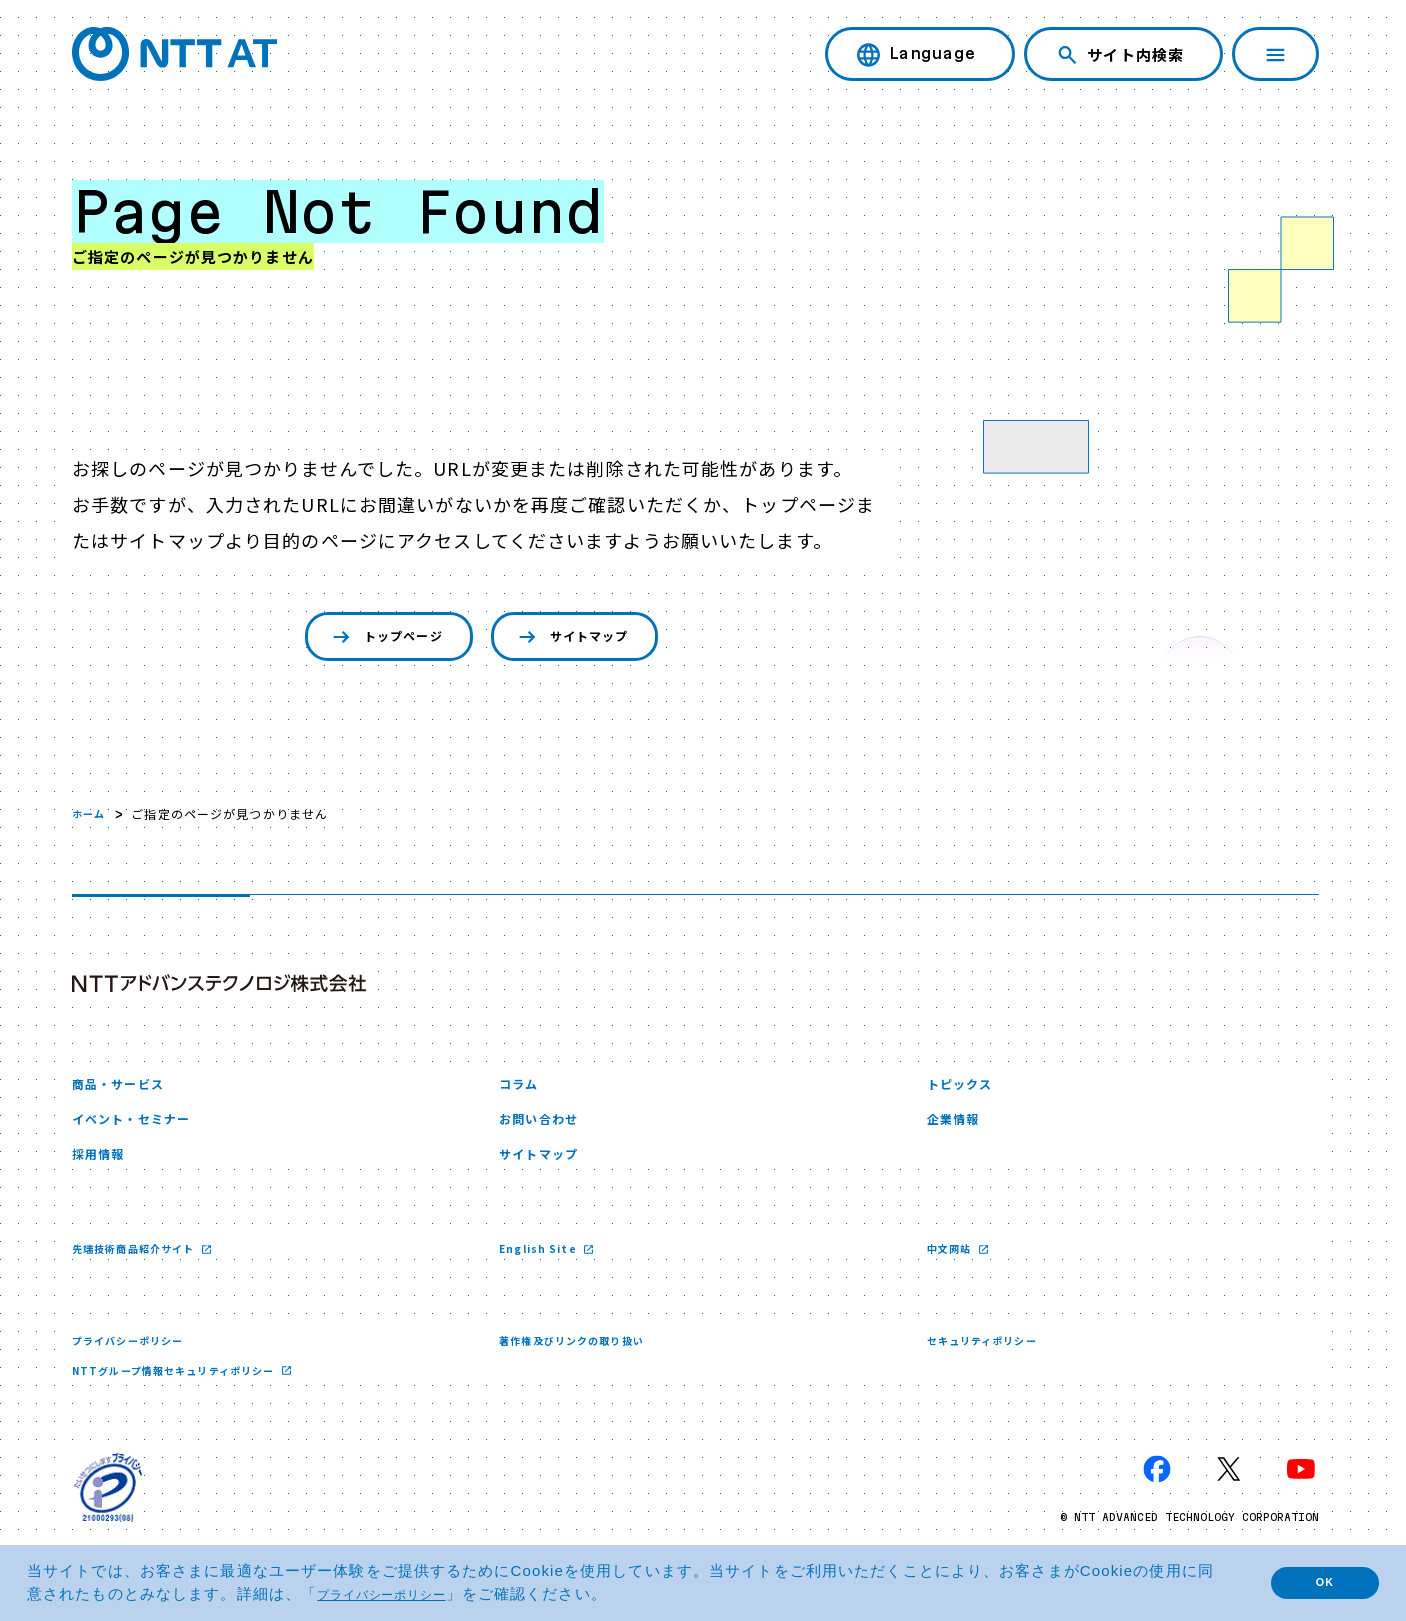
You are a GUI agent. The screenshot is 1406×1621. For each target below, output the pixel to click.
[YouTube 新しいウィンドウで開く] (1301, 1494)
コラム (523, 1091)
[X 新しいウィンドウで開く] (1229, 1494)
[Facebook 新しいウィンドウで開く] (1157, 1494)
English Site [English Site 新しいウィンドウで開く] (545, 1269)
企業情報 (959, 1132)
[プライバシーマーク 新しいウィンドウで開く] (108, 1512)
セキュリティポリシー (992, 1362)
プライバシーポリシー (137, 1362)
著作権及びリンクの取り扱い (584, 1362)
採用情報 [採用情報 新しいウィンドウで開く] (104, 1172)
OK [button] (1311, 1582)
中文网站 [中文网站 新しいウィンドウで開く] (955, 1269)
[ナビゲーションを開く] (1275, 54)
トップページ (367, 639)
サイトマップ (587, 639)
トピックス (967, 1091)
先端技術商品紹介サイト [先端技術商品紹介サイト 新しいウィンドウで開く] (146, 1269)
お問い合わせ (547, 1132)
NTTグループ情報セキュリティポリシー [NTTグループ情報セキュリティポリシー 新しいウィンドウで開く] (193, 1393)
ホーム (91, 818)
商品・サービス (128, 1091)
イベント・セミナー (144, 1132)
